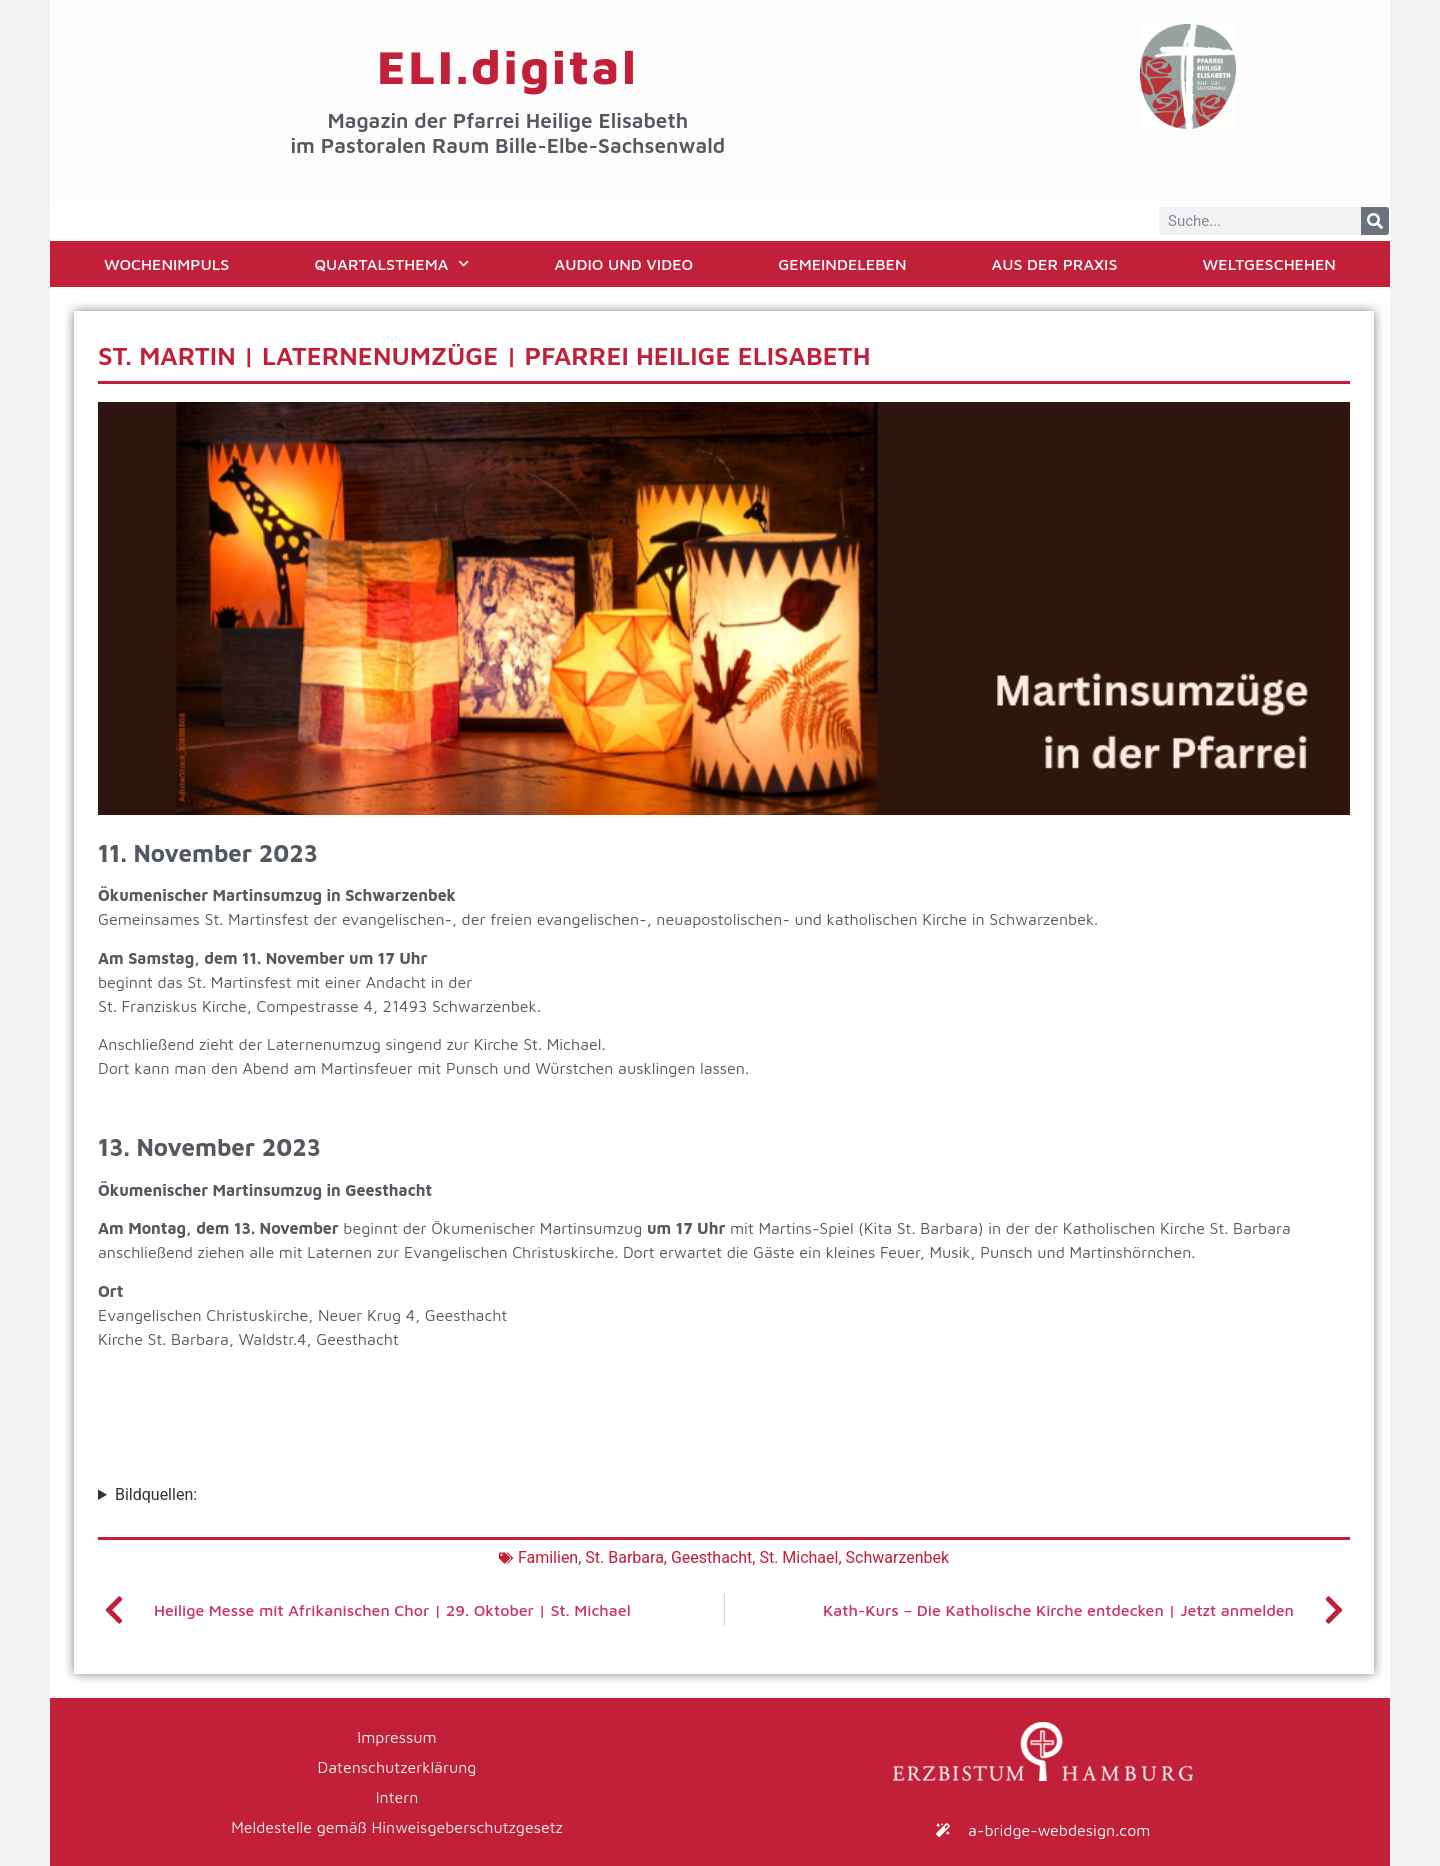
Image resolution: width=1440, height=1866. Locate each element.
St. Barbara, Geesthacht (668, 1557)
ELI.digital (508, 66)
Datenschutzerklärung (397, 1767)
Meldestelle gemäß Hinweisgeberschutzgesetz (397, 1827)
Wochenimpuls (166, 264)
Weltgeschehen (1269, 264)
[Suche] (1375, 221)
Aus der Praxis (1055, 264)
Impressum (396, 1737)
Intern (397, 1797)
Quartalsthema (391, 263)
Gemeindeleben (842, 264)
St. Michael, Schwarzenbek (854, 1557)
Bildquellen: (156, 1494)
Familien (548, 1557)
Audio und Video (624, 264)
